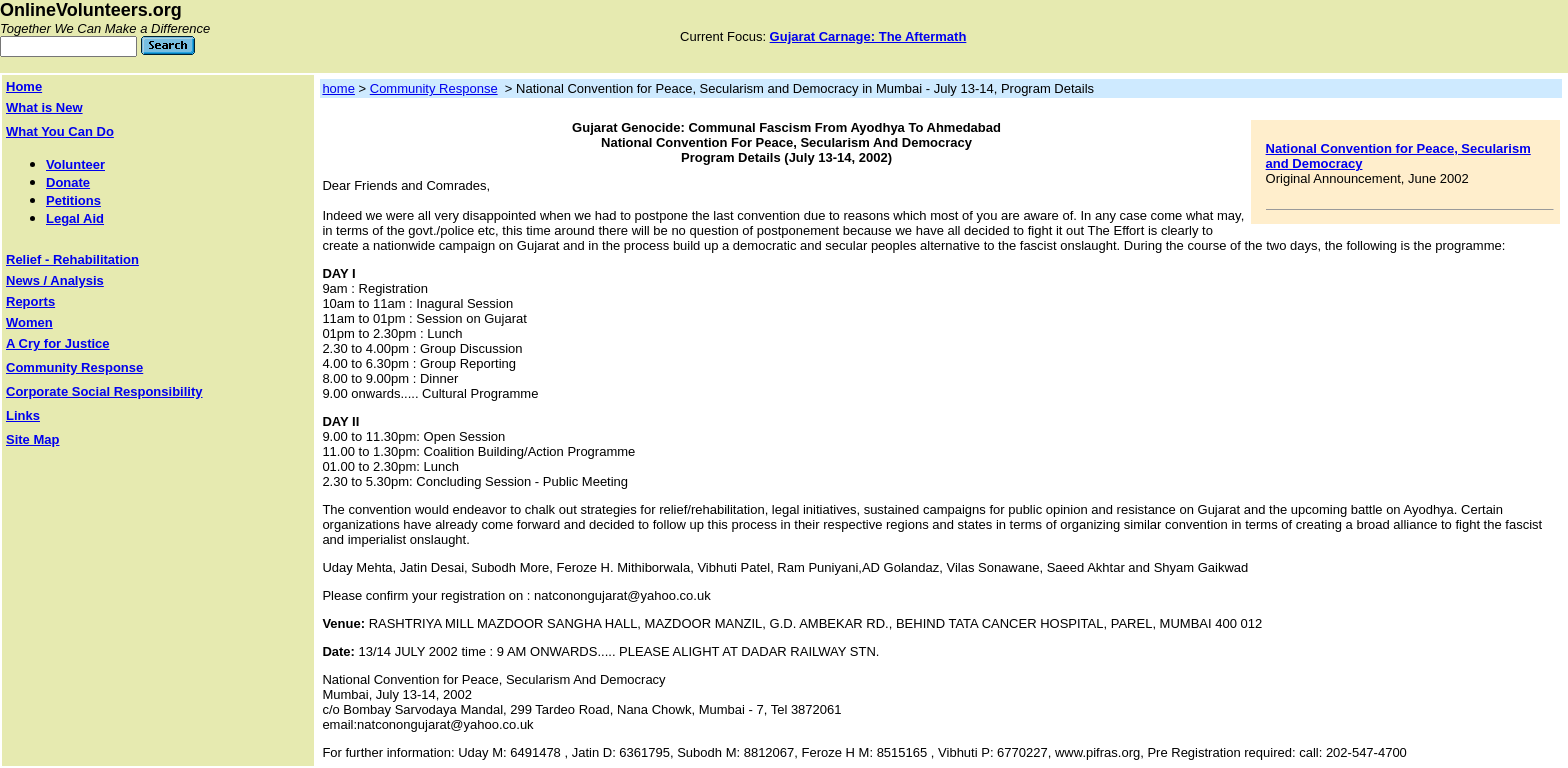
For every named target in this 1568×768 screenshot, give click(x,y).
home (338, 88)
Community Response (434, 88)
